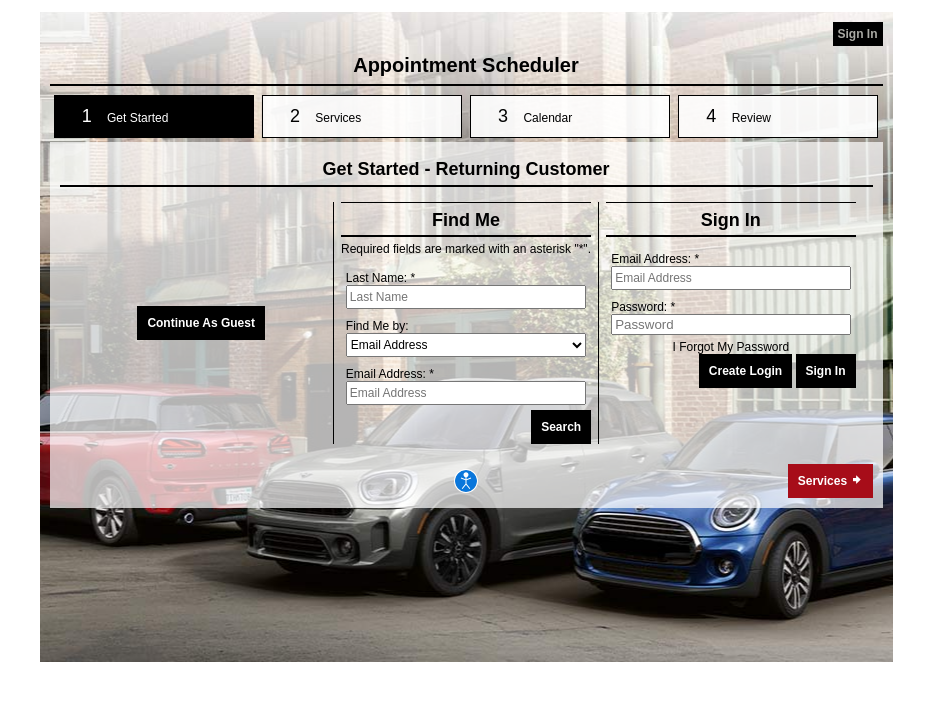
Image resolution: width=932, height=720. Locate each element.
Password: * (643, 307)
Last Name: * (380, 278)
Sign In (858, 34)
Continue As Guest (201, 323)
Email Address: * (390, 374)
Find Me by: (377, 326)
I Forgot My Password (730, 347)
